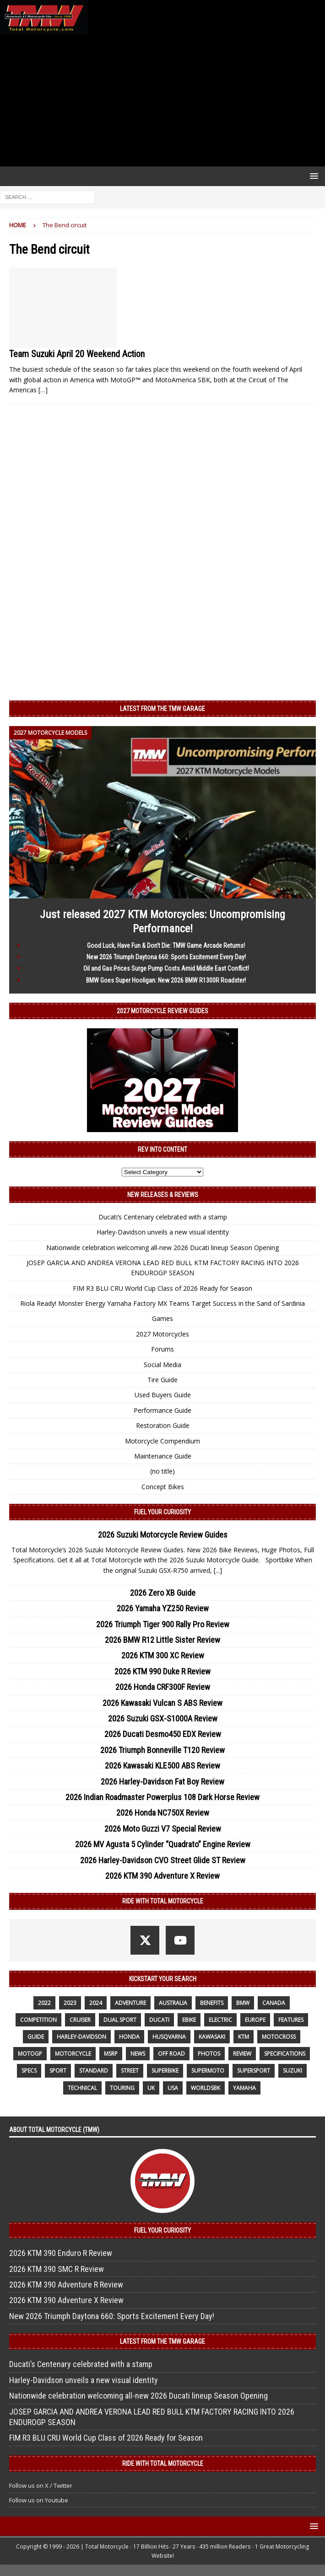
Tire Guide (162, 1379)
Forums (162, 1349)
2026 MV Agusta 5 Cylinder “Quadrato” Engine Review (162, 1844)
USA (173, 2088)
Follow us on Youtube (38, 2500)
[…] (43, 389)
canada (273, 2003)
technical (82, 2088)
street (130, 2070)
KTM (243, 2037)
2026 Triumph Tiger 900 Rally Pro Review (162, 1624)
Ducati (159, 2020)
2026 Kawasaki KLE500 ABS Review (162, 1765)
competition (38, 2020)
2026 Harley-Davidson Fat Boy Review (162, 1781)
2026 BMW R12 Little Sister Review (162, 1640)
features (290, 2020)
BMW (242, 2003)
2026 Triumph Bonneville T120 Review (162, 1750)
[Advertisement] (162, 101)
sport (57, 2070)
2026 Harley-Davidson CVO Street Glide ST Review (162, 1860)
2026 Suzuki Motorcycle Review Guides (163, 1534)
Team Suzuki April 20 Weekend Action (77, 353)
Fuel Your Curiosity (162, 1512)
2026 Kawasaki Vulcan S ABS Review (162, 1703)
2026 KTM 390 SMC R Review (56, 2269)
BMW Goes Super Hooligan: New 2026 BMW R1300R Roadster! (166, 980)
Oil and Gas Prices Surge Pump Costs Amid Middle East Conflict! (166, 968)
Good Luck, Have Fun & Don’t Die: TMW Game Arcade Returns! (166, 945)
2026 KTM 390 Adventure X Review (162, 1876)
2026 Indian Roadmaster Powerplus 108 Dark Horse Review (162, 1797)
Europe (255, 2020)
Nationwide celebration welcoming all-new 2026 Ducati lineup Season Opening (162, 1247)
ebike (189, 2020)
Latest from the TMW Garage (162, 708)
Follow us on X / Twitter (40, 2485)
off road (171, 2054)
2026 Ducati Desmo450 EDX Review (162, 1734)
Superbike (165, 2070)
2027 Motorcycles (162, 1334)
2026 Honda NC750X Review (162, 1812)
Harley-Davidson (81, 2037)
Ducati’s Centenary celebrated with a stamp (162, 1217)
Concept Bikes (162, 1486)
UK (151, 2088)
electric (220, 2020)
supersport (253, 2070)
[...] (218, 1570)
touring (122, 2088)
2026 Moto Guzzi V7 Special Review (162, 1828)
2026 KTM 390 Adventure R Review (66, 2284)
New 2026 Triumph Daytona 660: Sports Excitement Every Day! (166, 957)
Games (162, 1318)
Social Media (162, 1364)
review (242, 2054)
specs (29, 2070)
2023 (70, 2003)
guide (35, 2037)
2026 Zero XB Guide (162, 1593)
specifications (284, 2054)
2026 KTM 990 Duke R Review (162, 1671)
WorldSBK (205, 2088)
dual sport (119, 2020)
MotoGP (30, 2054)
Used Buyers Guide (163, 1394)
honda (129, 2037)
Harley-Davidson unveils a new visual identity (163, 1232)
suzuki (292, 2070)
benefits (211, 2003)
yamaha (244, 2088)
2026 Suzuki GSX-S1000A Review (162, 1718)
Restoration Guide (163, 1425)
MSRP (111, 2054)
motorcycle (73, 2054)
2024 (95, 2003)
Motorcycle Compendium (162, 1441)
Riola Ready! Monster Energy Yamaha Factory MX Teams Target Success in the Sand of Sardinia (162, 1303)
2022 (44, 2003)
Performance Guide (162, 1410)
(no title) (162, 1471)
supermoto (207, 2070)
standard (93, 2070)
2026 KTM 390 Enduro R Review (60, 2253)
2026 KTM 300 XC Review (162, 1655)
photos (209, 2054)
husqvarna (169, 2037)
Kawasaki (212, 2037)
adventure (130, 2003)
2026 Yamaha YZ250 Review (163, 1608)
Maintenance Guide (162, 1456)
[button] (312, 176)
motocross (279, 2037)
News (137, 2054)
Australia (173, 2003)
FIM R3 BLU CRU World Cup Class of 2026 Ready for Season (162, 1288)
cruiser (80, 2020)
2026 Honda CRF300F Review (162, 1687)
